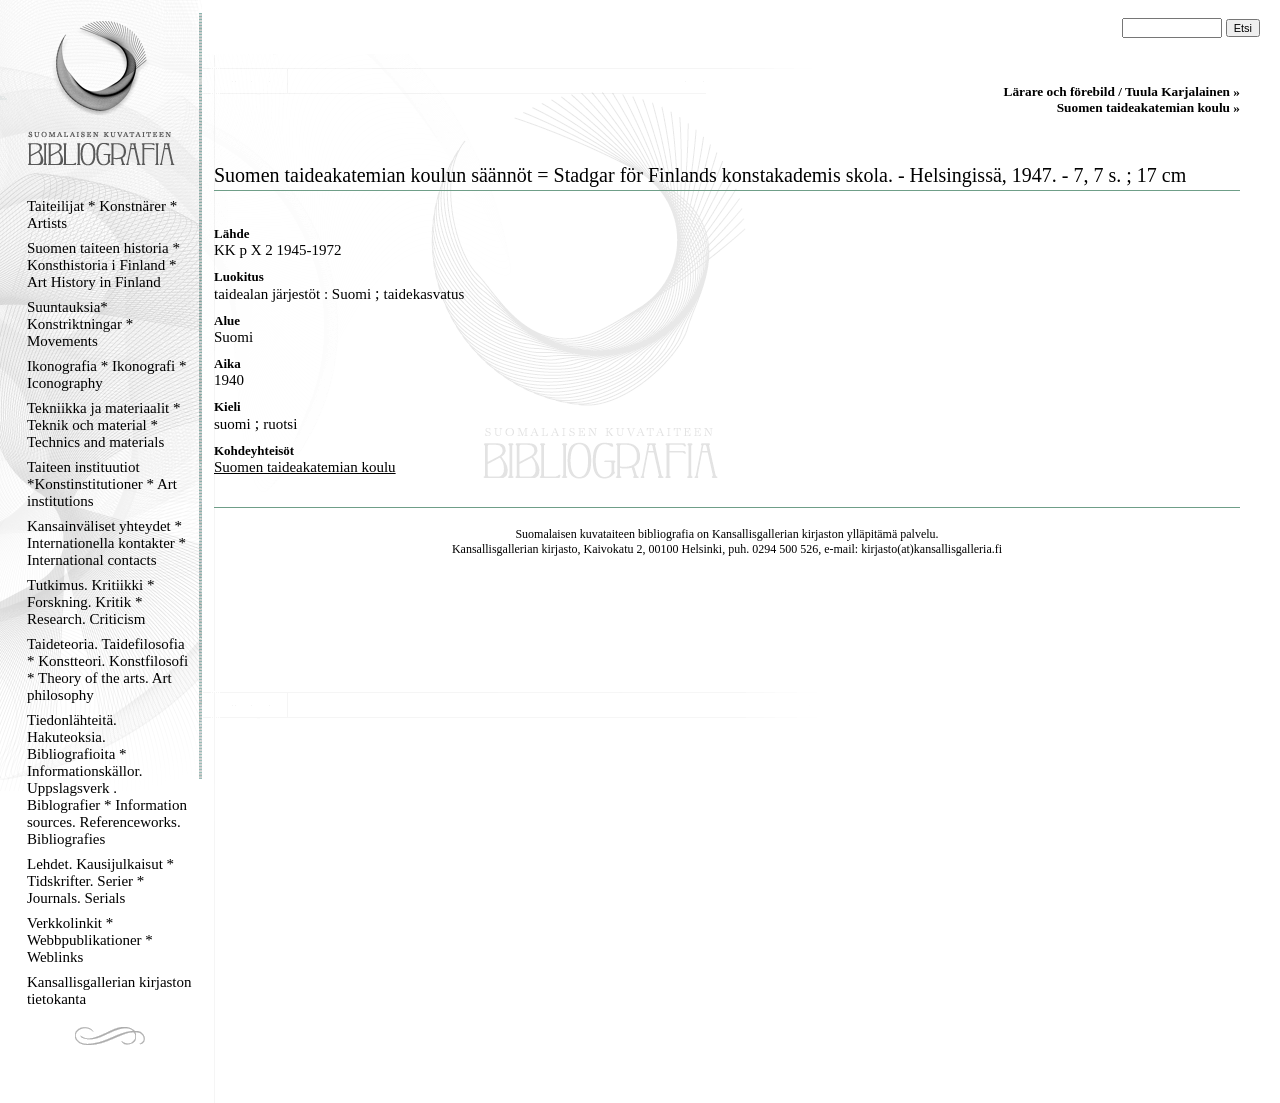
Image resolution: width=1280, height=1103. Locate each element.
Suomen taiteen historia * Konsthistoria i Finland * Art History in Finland (103, 265)
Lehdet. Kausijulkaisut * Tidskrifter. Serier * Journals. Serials (100, 881)
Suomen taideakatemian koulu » (1148, 107)
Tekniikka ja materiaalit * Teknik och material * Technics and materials (103, 425)
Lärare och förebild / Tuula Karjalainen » (1122, 91)
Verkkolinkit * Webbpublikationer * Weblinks (90, 940)
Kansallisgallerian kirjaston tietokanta (109, 990)
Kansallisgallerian (755, 534)
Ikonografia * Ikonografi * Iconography (107, 374)
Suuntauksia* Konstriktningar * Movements (80, 324)
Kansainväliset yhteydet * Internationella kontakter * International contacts (106, 543)
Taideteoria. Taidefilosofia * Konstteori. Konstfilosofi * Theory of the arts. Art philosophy (107, 669)
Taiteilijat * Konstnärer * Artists (102, 214)
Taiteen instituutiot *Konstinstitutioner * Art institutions (102, 484)
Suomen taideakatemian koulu (305, 467)
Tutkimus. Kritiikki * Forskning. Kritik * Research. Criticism (90, 602)
